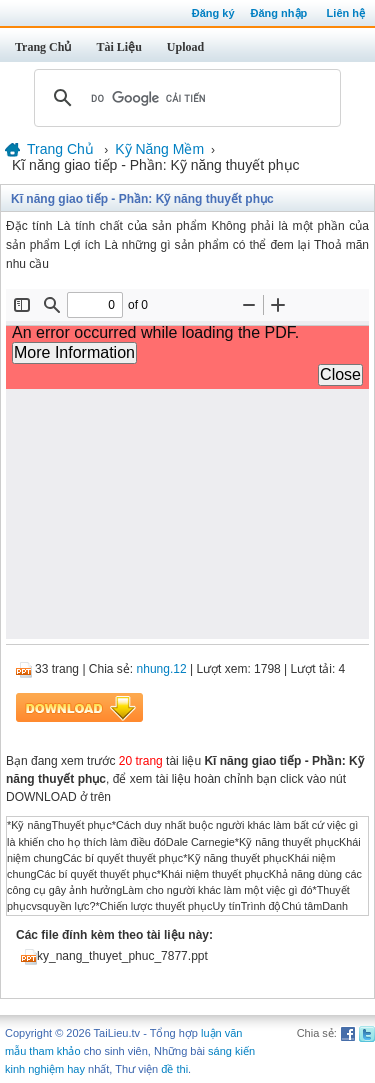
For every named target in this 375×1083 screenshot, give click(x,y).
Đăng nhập (279, 13)
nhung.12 (162, 669)
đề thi (174, 1069)
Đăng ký (213, 13)
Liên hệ (346, 13)
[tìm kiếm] (184, 98)
